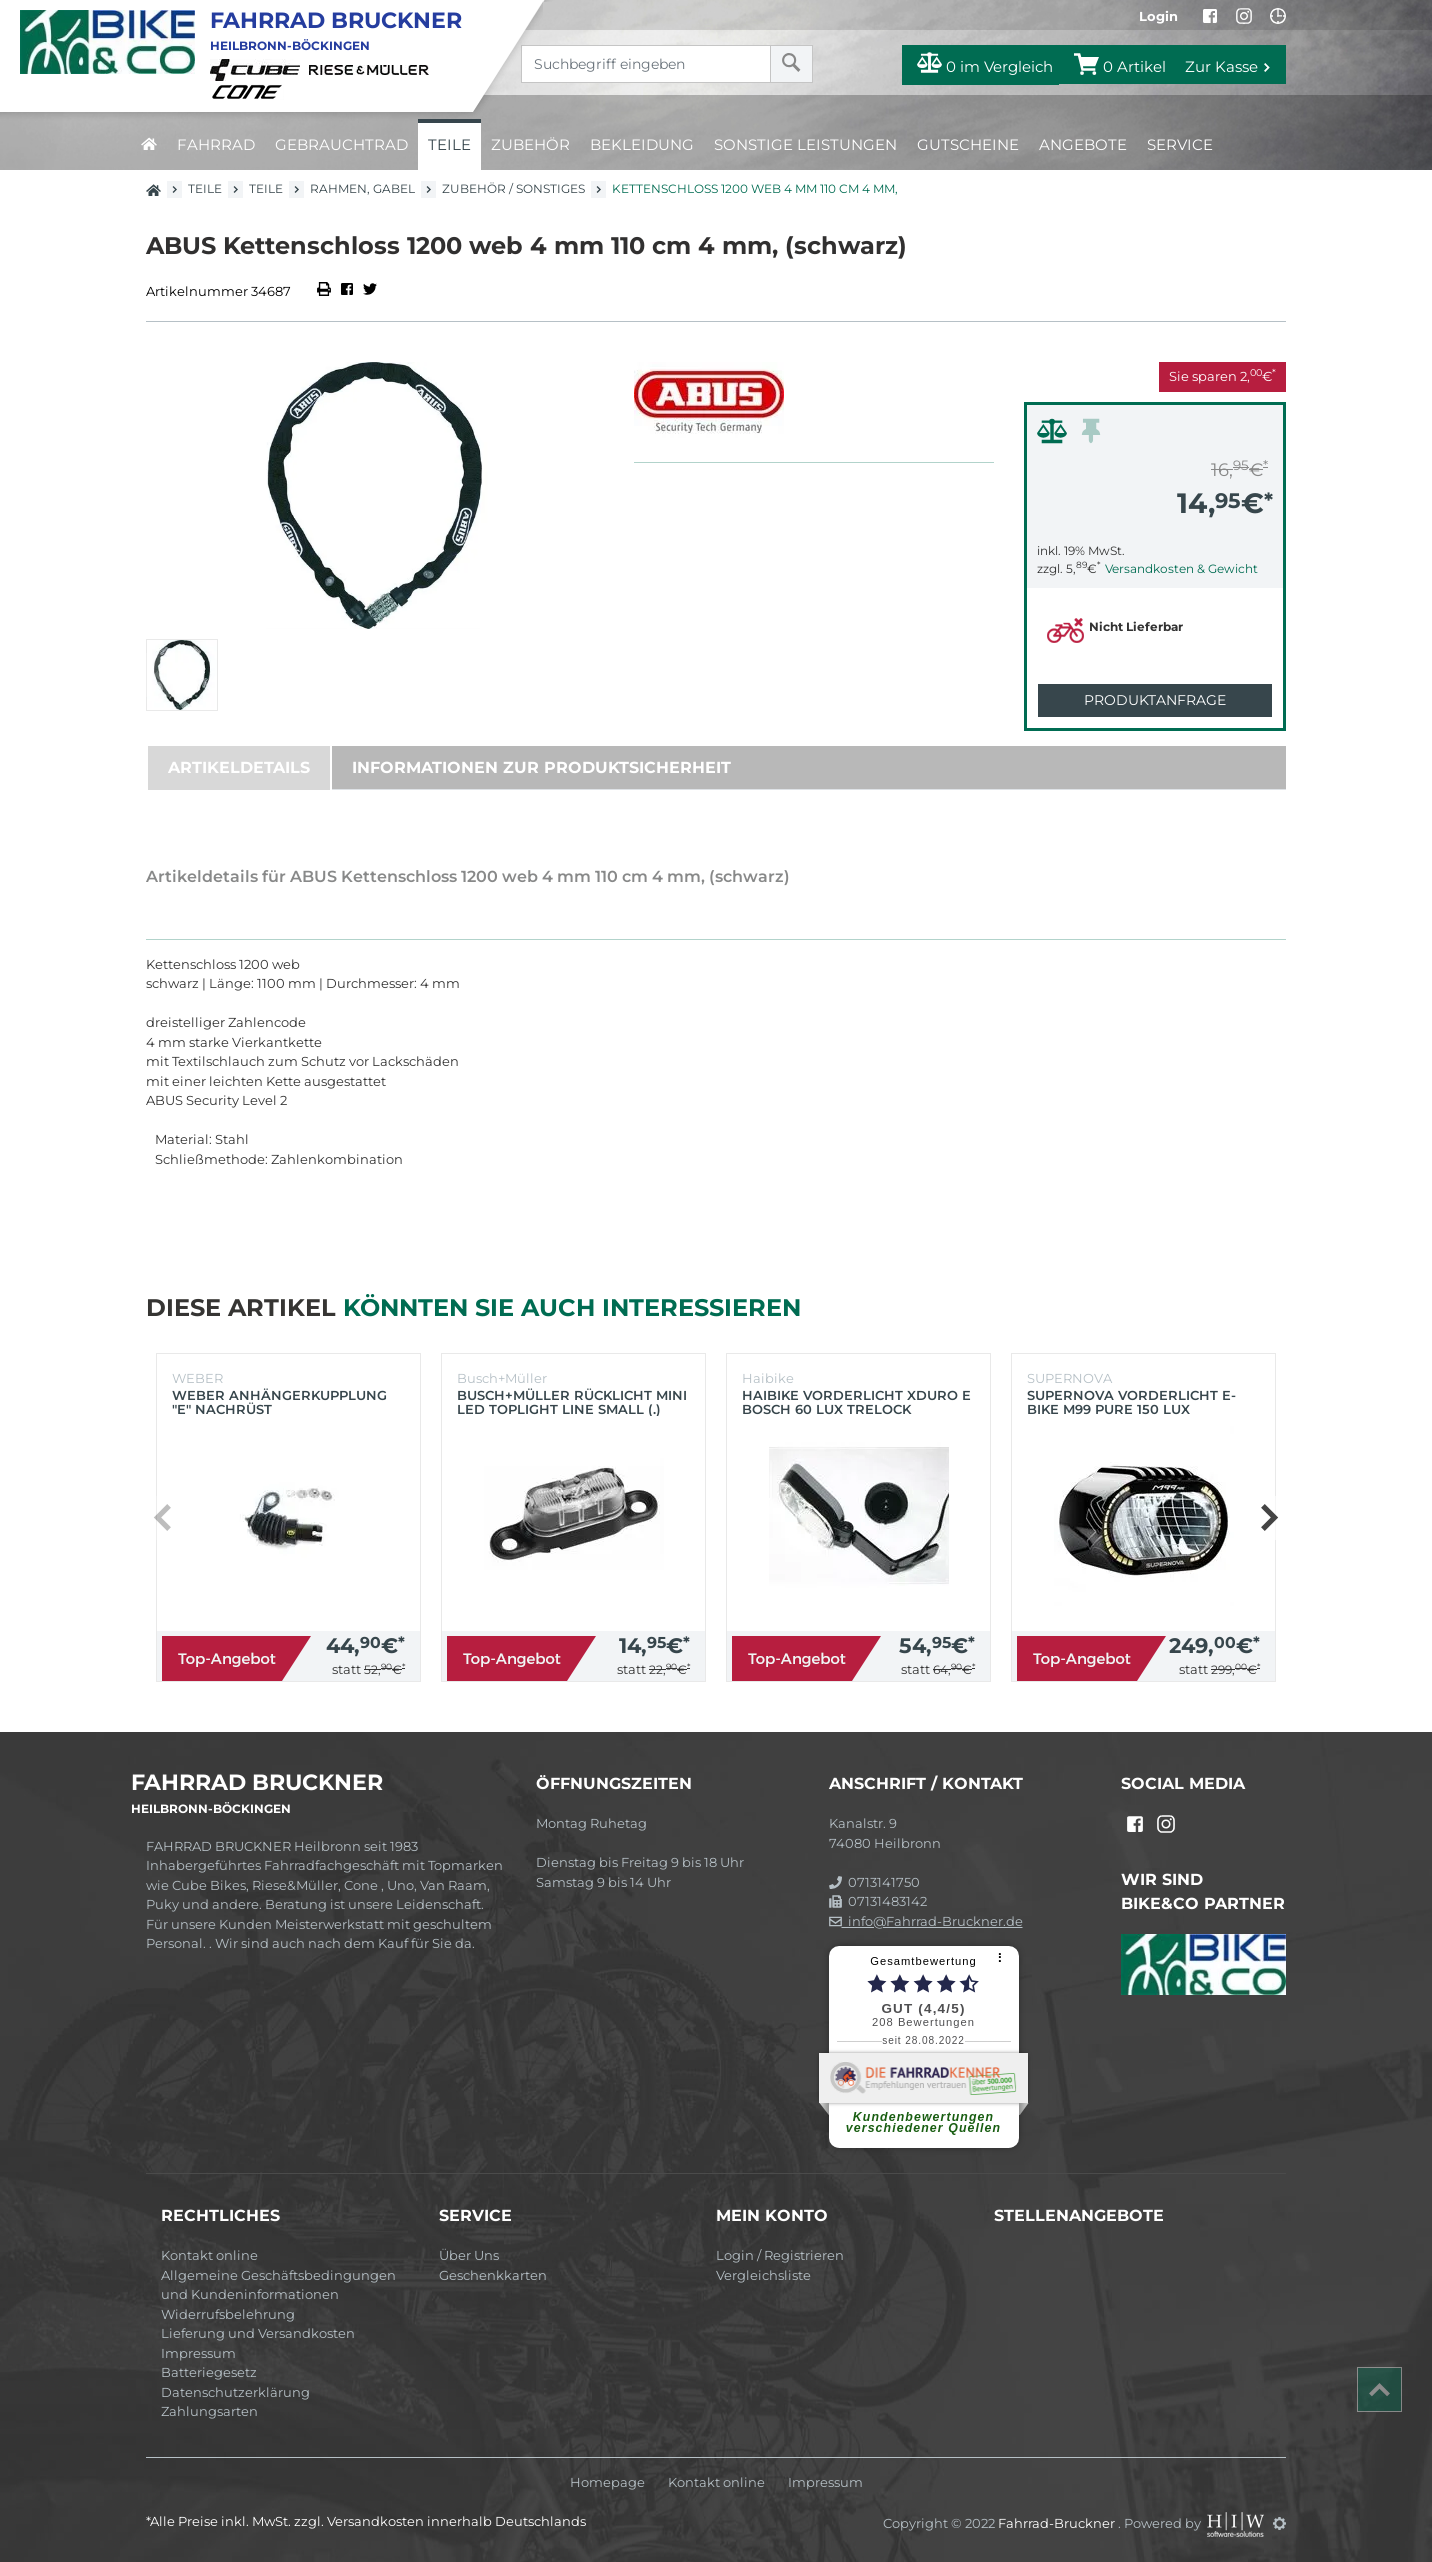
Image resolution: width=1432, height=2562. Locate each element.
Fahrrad (216, 144)
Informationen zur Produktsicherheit (541, 767)
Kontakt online (209, 2255)
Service (1180, 144)
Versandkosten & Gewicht (1181, 568)
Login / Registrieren (780, 2255)
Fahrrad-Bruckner (1058, 2523)
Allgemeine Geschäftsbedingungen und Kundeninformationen (278, 2285)
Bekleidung (642, 144)
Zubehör (530, 144)
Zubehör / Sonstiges (513, 188)
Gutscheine (968, 144)
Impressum (198, 2353)
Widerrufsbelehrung (228, 2314)
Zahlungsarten (209, 2411)
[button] (1268, 1518)
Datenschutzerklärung (235, 2392)
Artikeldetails (239, 767)
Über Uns (469, 2255)
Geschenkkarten (493, 2275)
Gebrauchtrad (341, 144)
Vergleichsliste (763, 2275)
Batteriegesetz (209, 2372)
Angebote (1083, 144)
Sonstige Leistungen (805, 144)
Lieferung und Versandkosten (258, 2333)
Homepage (607, 2482)
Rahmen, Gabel (362, 188)
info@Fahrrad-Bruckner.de (926, 1921)
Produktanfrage (1155, 700)
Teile (449, 144)
